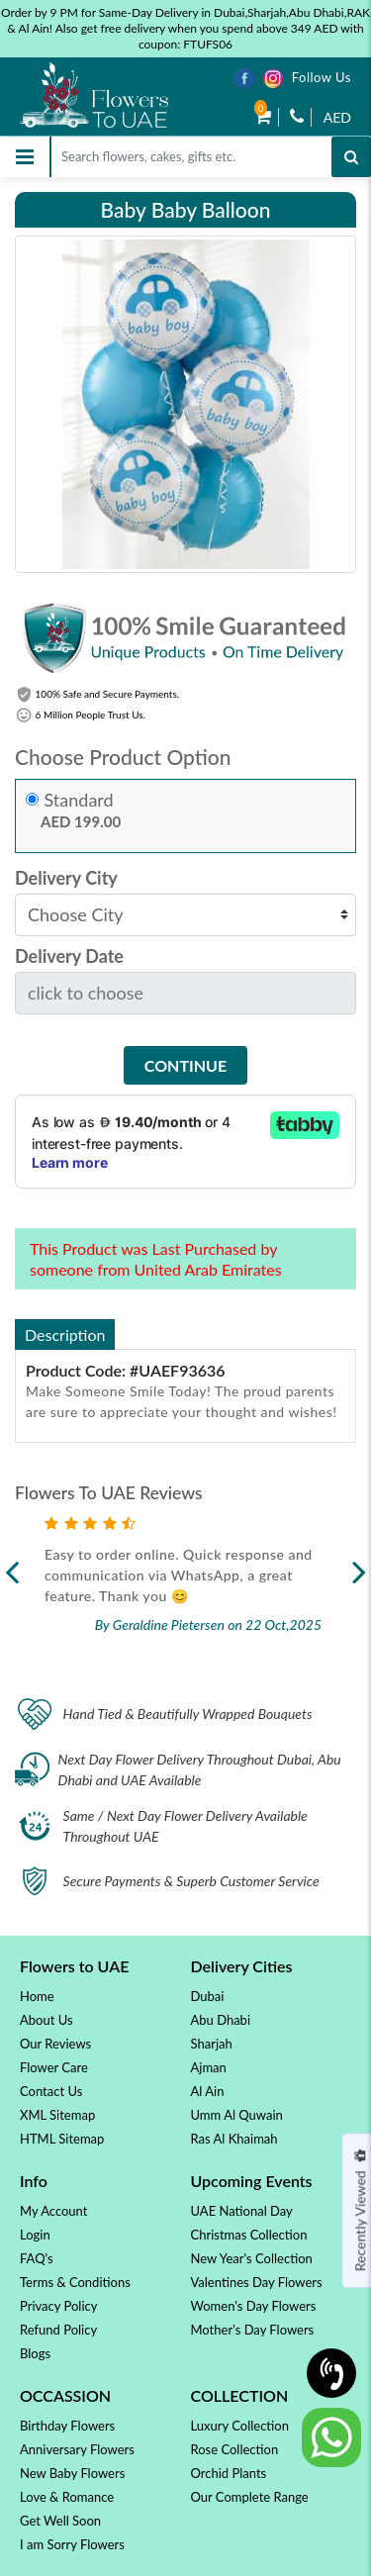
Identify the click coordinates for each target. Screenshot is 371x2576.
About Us (46, 2020)
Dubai (208, 1996)
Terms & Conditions (75, 2282)
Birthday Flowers (67, 2425)
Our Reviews (55, 2043)
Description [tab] (65, 1334)
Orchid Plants (229, 2473)
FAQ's (36, 2258)
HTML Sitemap (62, 2139)
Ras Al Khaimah (234, 2139)
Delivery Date (69, 956)
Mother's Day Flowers (253, 2329)
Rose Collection (235, 2449)
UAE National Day (242, 2211)
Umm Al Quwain (237, 2115)
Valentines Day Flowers (257, 2282)
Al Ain (208, 2091)
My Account (53, 2211)
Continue (185, 1065)
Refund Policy (58, 2329)
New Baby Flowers (72, 2473)
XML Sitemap (57, 2115)
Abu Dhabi (221, 2020)
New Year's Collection (252, 2258)
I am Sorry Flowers (72, 2544)
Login (35, 2234)
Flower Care (54, 2067)
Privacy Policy (58, 2306)
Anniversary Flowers (77, 2449)
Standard (79, 800)
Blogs (35, 2353)
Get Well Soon (60, 2520)
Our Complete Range (250, 2497)
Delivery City (66, 878)
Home (37, 1996)
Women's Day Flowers (254, 2306)
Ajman (209, 2067)
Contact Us (51, 2091)
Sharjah (211, 2043)
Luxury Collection (240, 2425)
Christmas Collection (249, 2234)
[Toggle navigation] (24, 157)
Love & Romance (67, 2497)
